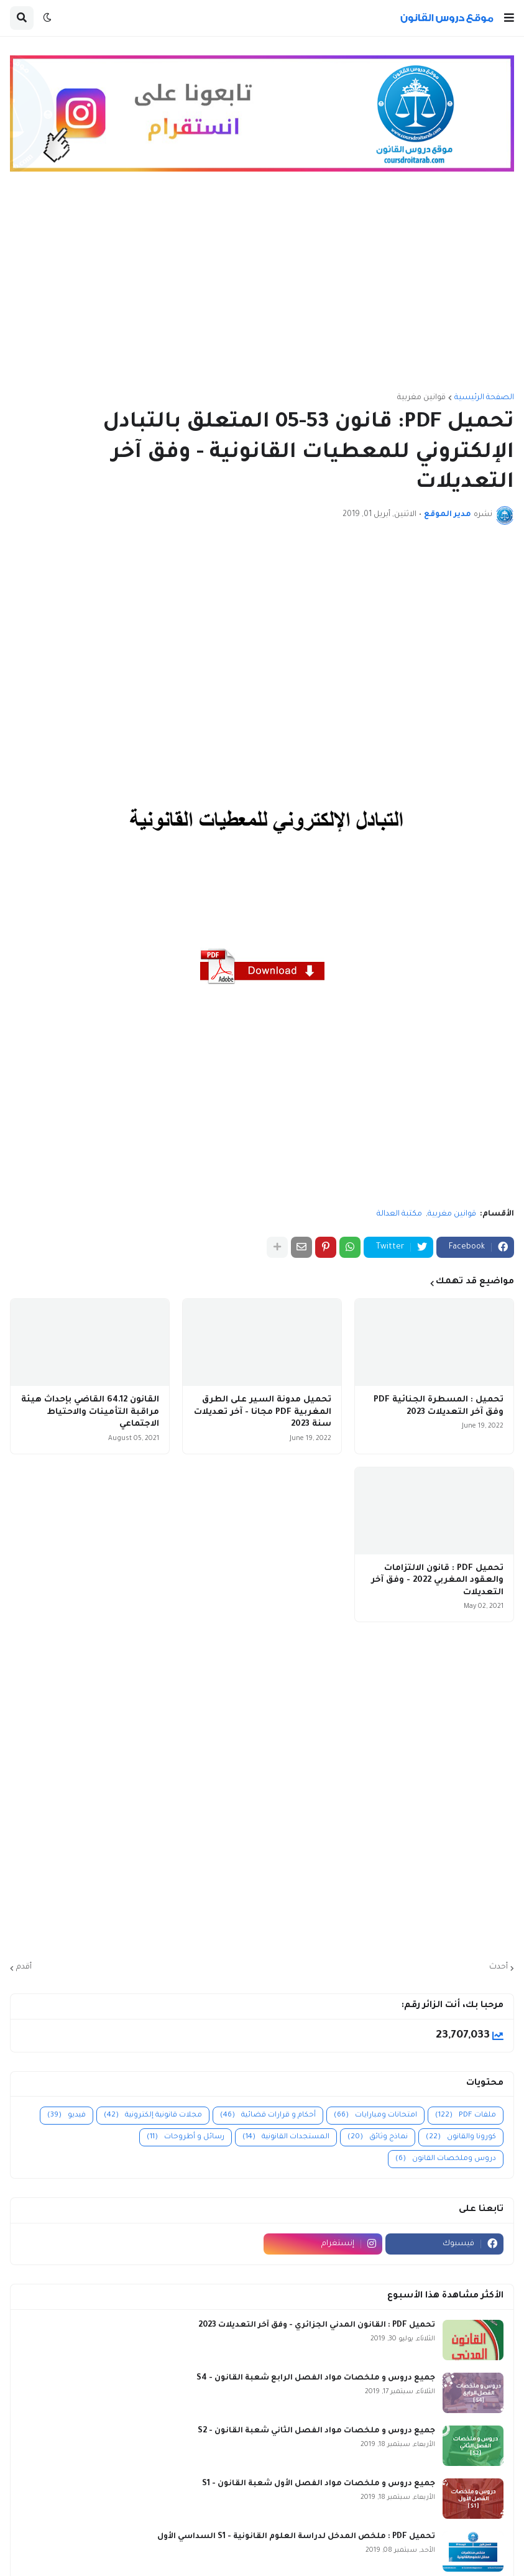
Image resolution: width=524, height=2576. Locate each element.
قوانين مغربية (421, 398)
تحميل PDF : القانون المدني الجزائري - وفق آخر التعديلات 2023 (316, 2325)
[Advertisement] (262, 288)
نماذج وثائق (377, 2137)
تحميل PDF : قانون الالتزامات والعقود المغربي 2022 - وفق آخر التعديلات (437, 1580)
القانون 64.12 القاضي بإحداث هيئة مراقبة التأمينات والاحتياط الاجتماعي (90, 1412)
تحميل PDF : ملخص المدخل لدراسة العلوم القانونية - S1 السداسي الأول (296, 2536)
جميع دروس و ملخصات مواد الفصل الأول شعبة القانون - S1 (318, 2484)
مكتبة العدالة (399, 1214)
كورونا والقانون (461, 2137)
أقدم (24, 1967)
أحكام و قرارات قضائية (268, 2115)
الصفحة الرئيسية (484, 398)
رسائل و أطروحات (185, 2137)
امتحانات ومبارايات (375, 2115)
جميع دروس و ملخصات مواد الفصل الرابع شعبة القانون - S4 (315, 2378)
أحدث (498, 1967)
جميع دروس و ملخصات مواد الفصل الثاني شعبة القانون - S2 (316, 2431)
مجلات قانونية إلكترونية (153, 2115)
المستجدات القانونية (285, 2137)
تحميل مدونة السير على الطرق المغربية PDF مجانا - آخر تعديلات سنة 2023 (262, 1412)
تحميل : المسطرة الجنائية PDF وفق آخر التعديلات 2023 (438, 1406)
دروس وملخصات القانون (445, 2159)
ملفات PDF (465, 2115)
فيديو (66, 2115)
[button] (509, 18)
